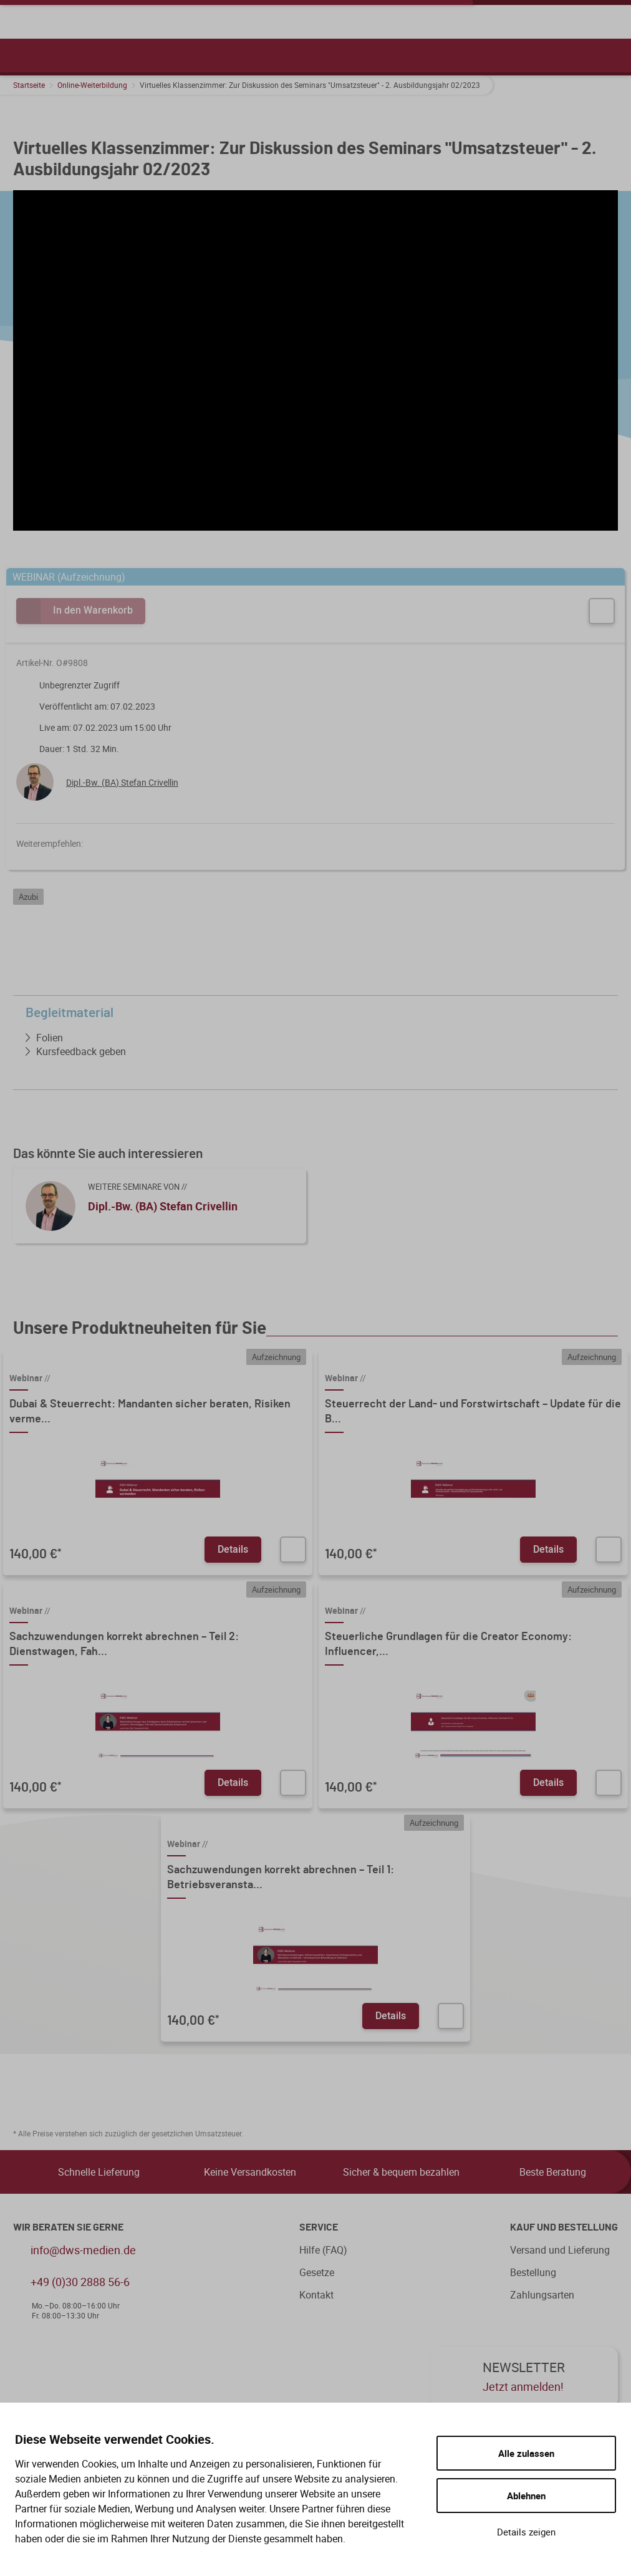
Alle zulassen (526, 2453)
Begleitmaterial (319, 1013)
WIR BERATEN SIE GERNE (68, 2227)
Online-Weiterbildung (92, 85)
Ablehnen (526, 2495)
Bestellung (533, 2272)
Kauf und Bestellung (564, 2227)
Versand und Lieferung (560, 2250)
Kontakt (316, 2295)
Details (233, 1549)
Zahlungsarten (542, 2295)
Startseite (29, 85)
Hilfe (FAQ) (323, 2250)
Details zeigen (526, 2531)
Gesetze (316, 2272)
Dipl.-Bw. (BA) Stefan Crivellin (122, 782)
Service (318, 2227)
